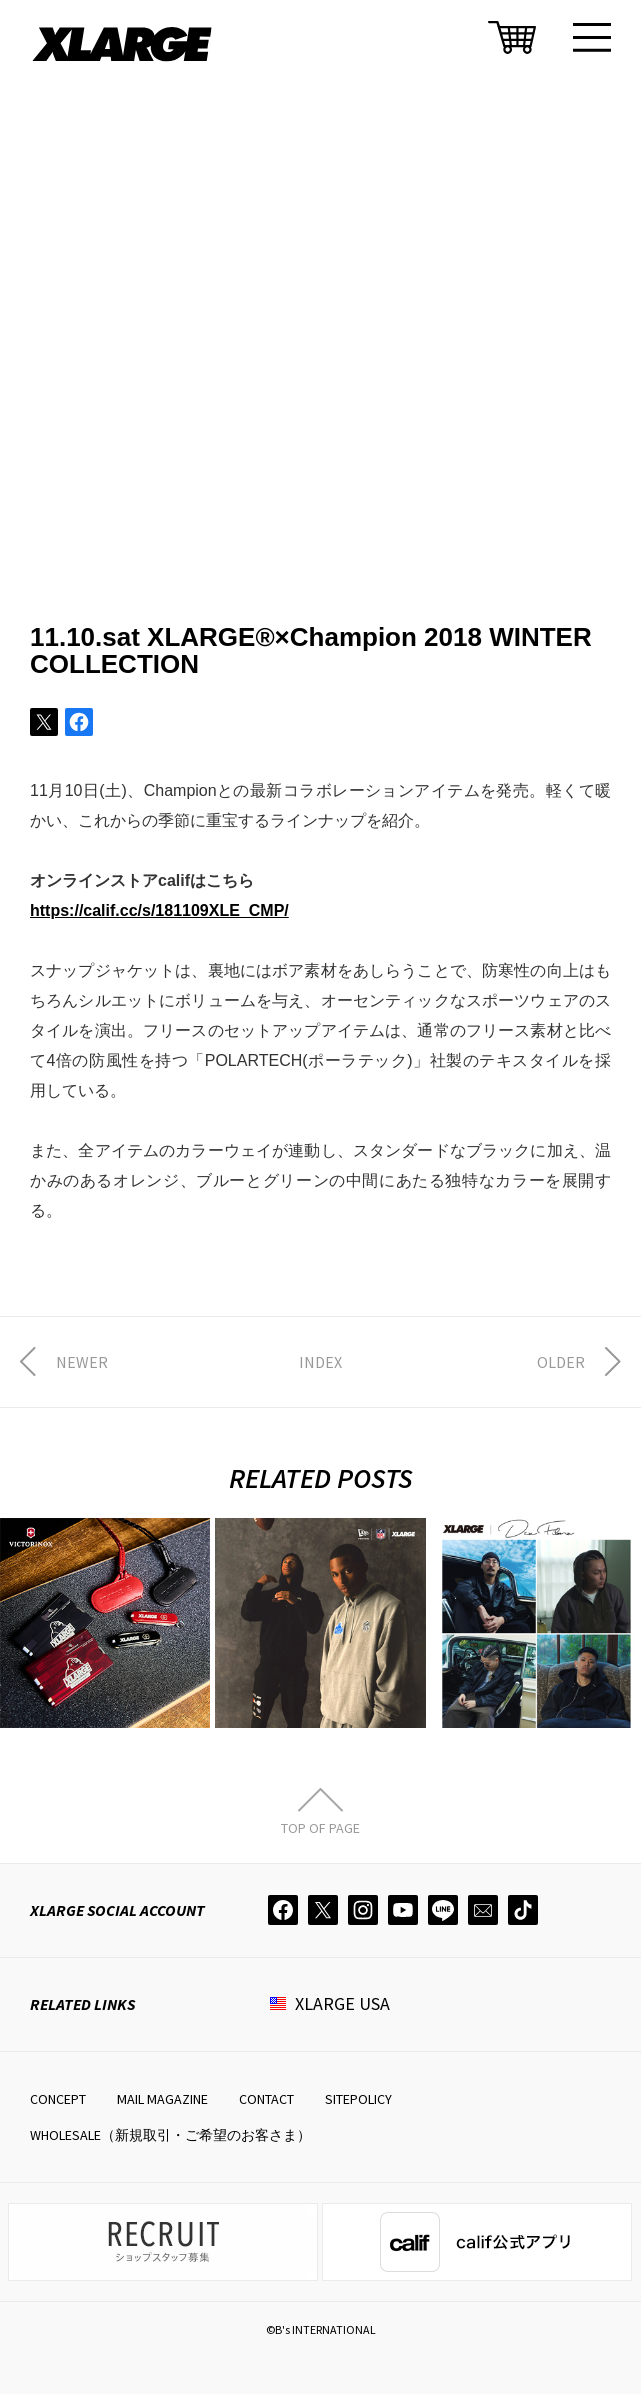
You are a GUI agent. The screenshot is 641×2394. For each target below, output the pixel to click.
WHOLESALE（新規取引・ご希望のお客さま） (170, 2135)
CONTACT (266, 2099)
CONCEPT (58, 2099)
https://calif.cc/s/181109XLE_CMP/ (159, 910)
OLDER (561, 1362)
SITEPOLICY (358, 2099)
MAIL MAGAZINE (162, 2099)
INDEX (320, 1362)
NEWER (82, 1362)
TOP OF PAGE (320, 1827)
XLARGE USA (342, 2003)
